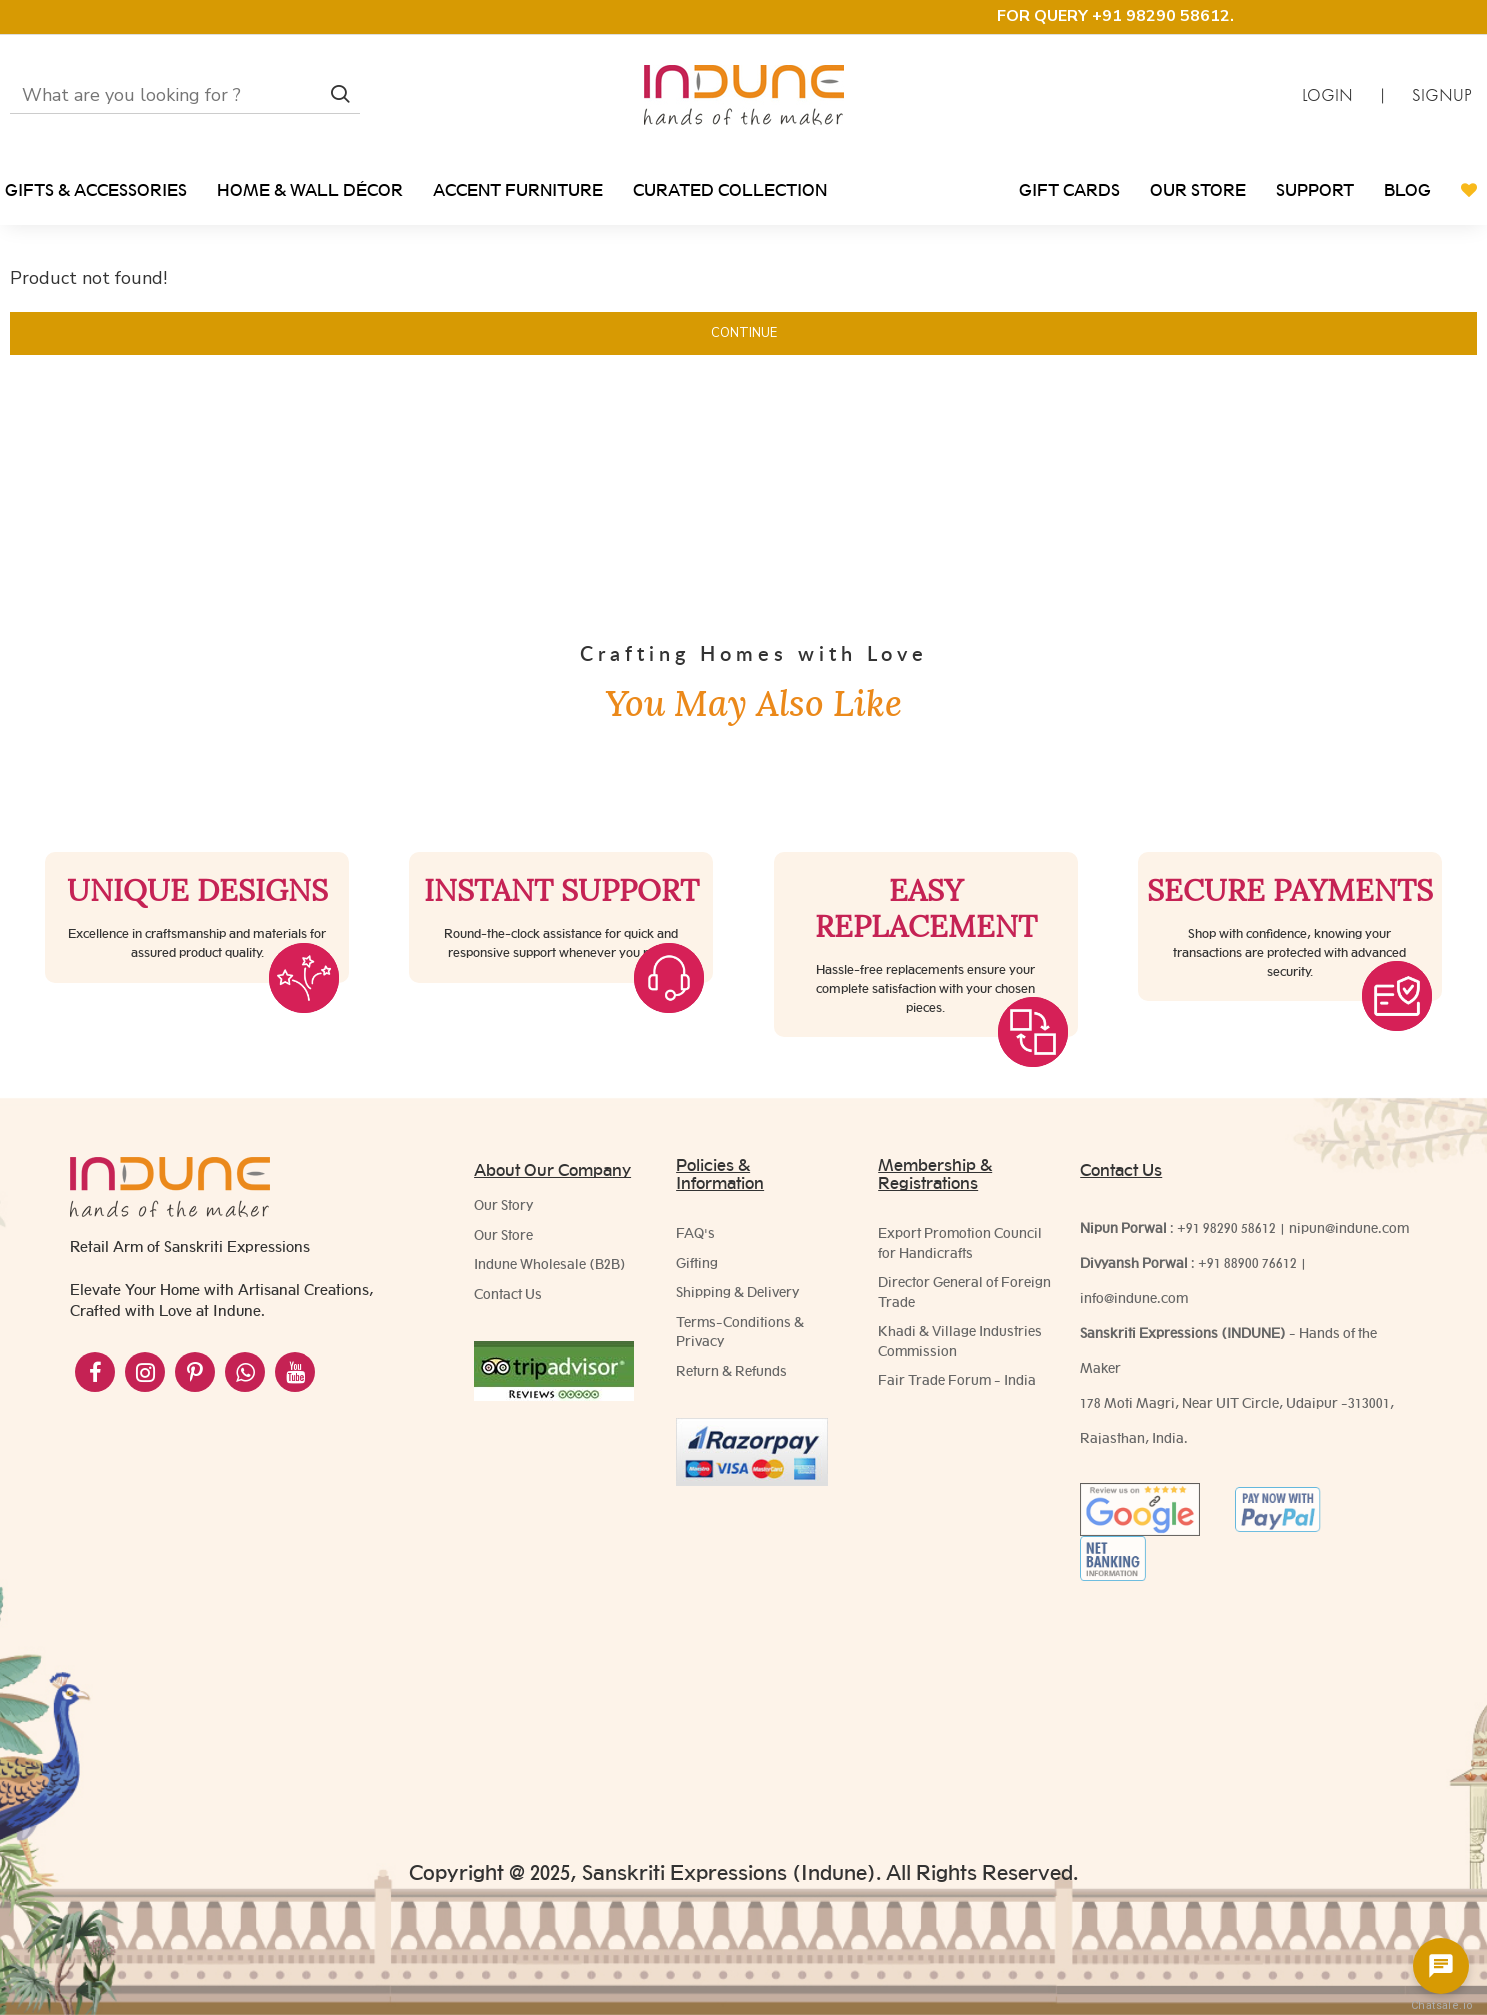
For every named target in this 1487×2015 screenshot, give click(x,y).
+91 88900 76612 (1247, 1263)
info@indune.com (1134, 1298)
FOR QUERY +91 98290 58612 (1113, 16)
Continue (744, 333)
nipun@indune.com (1349, 1228)
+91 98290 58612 (1226, 1228)
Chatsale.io (1441, 2005)
